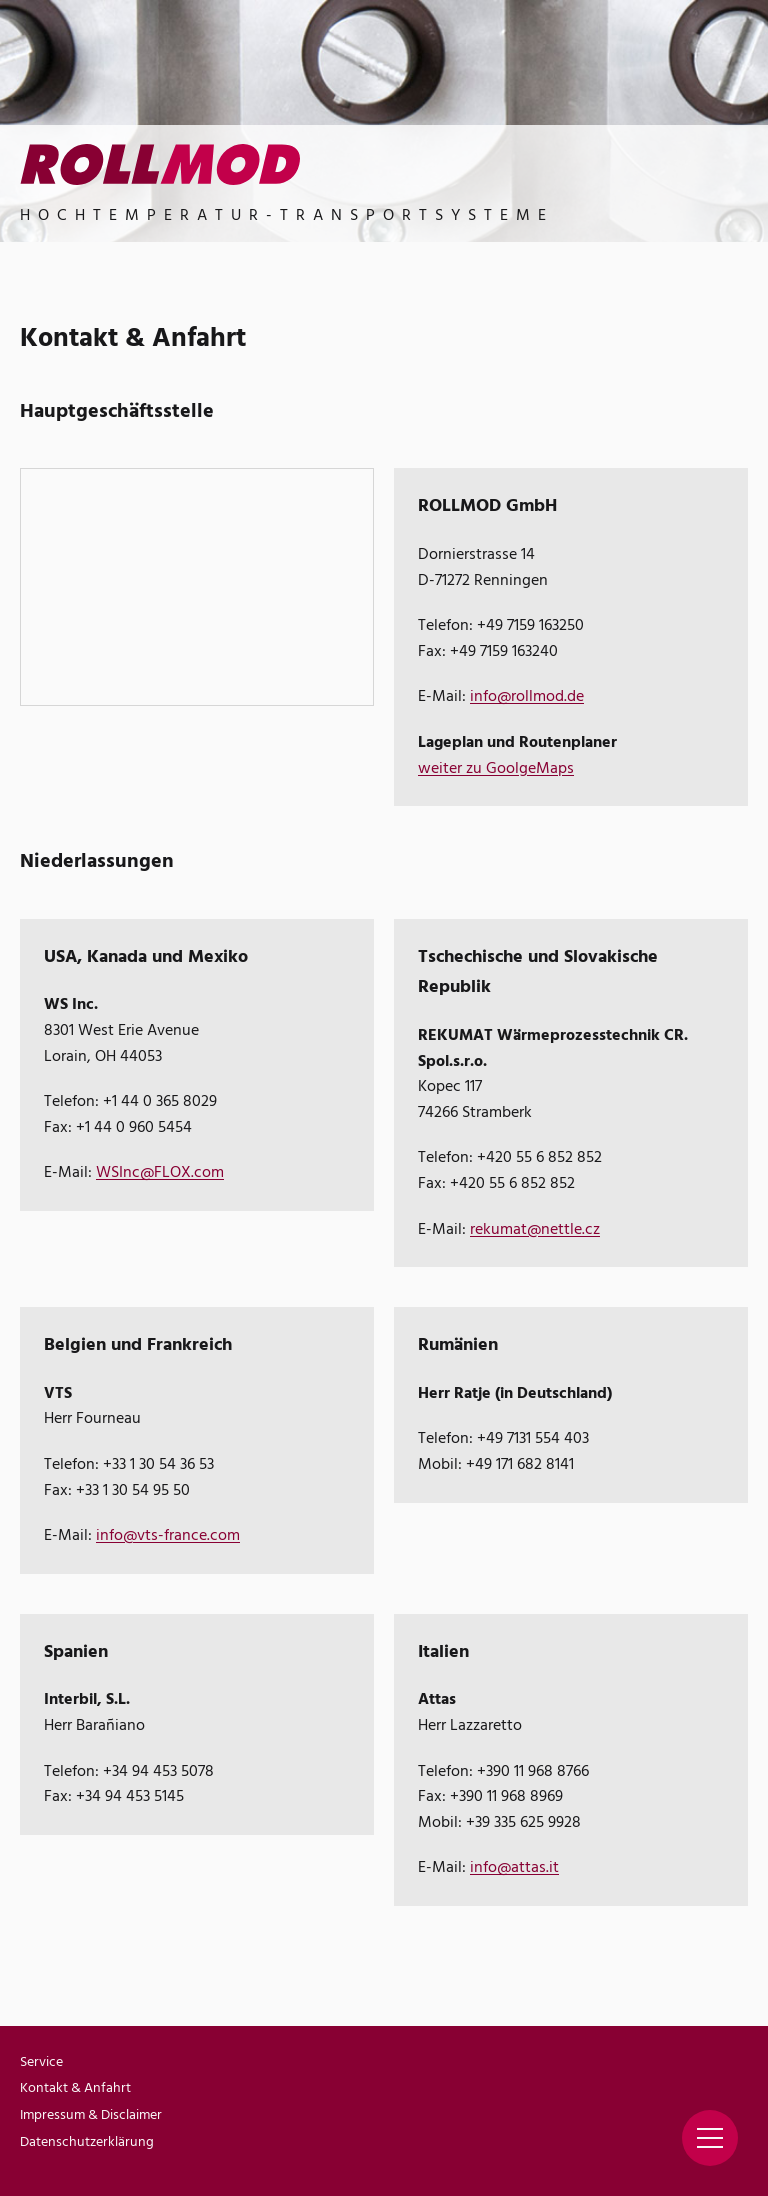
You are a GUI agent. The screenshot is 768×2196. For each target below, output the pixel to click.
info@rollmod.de (527, 697)
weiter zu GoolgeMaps (496, 769)
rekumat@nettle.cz (535, 1230)
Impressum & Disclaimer (91, 2115)
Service (41, 2062)
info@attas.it (514, 1868)
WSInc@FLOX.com (160, 1173)
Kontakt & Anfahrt (75, 2088)
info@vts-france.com (168, 1536)
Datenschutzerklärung (87, 2142)
